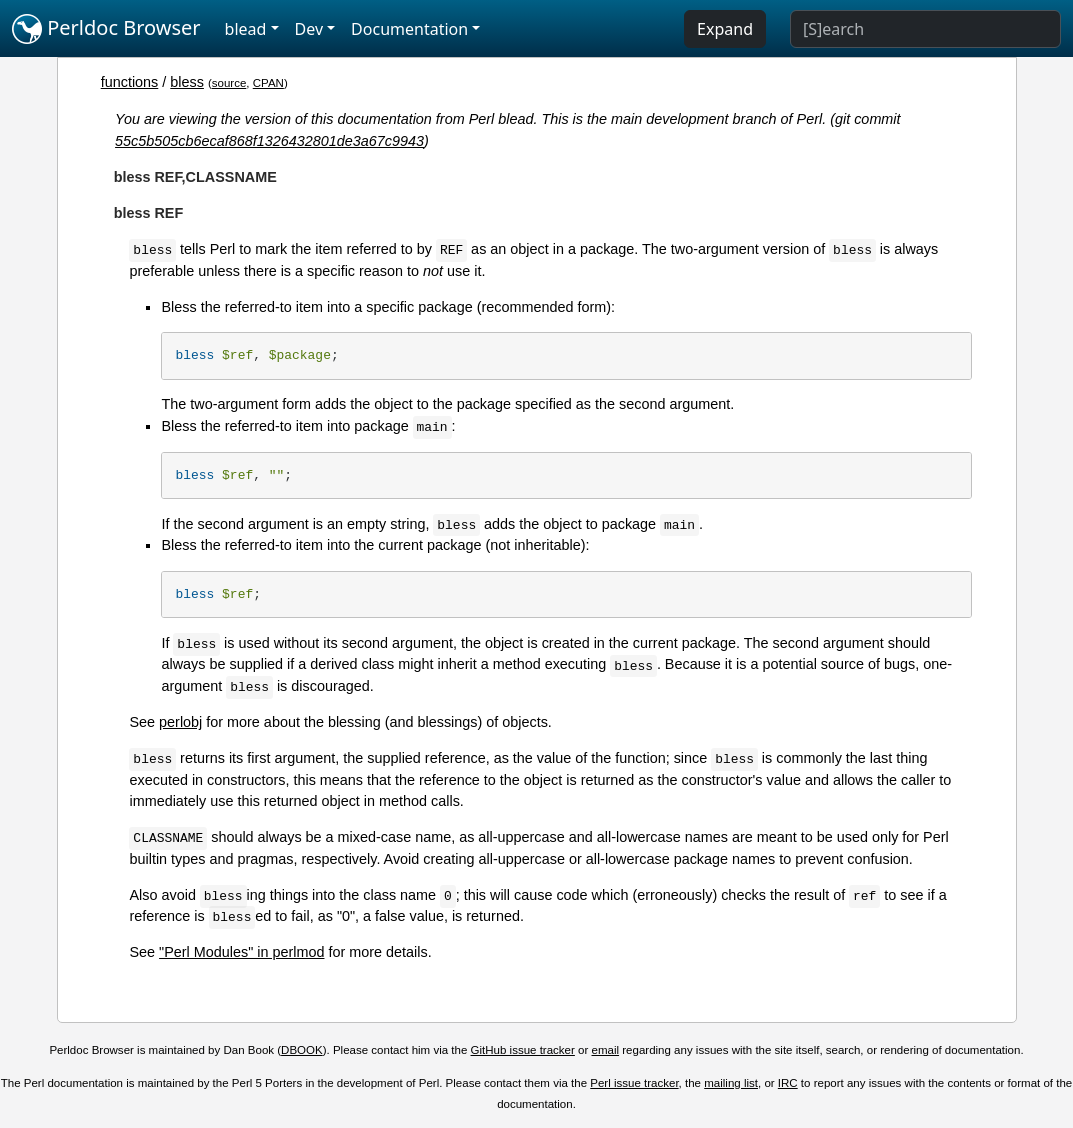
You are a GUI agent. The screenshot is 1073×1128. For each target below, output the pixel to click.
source (229, 83)
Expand (725, 29)
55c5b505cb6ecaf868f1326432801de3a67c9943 (269, 141)
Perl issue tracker (634, 1083)
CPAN (268, 83)
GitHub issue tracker (523, 1050)
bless (187, 82)
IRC (788, 1083)
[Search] (925, 29)
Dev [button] (309, 29)
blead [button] (246, 29)
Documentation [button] (409, 29)
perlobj (180, 722)
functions (130, 82)
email (606, 1050)
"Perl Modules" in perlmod (241, 952)
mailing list (731, 1083)
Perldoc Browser (106, 29)
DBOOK (302, 1050)
